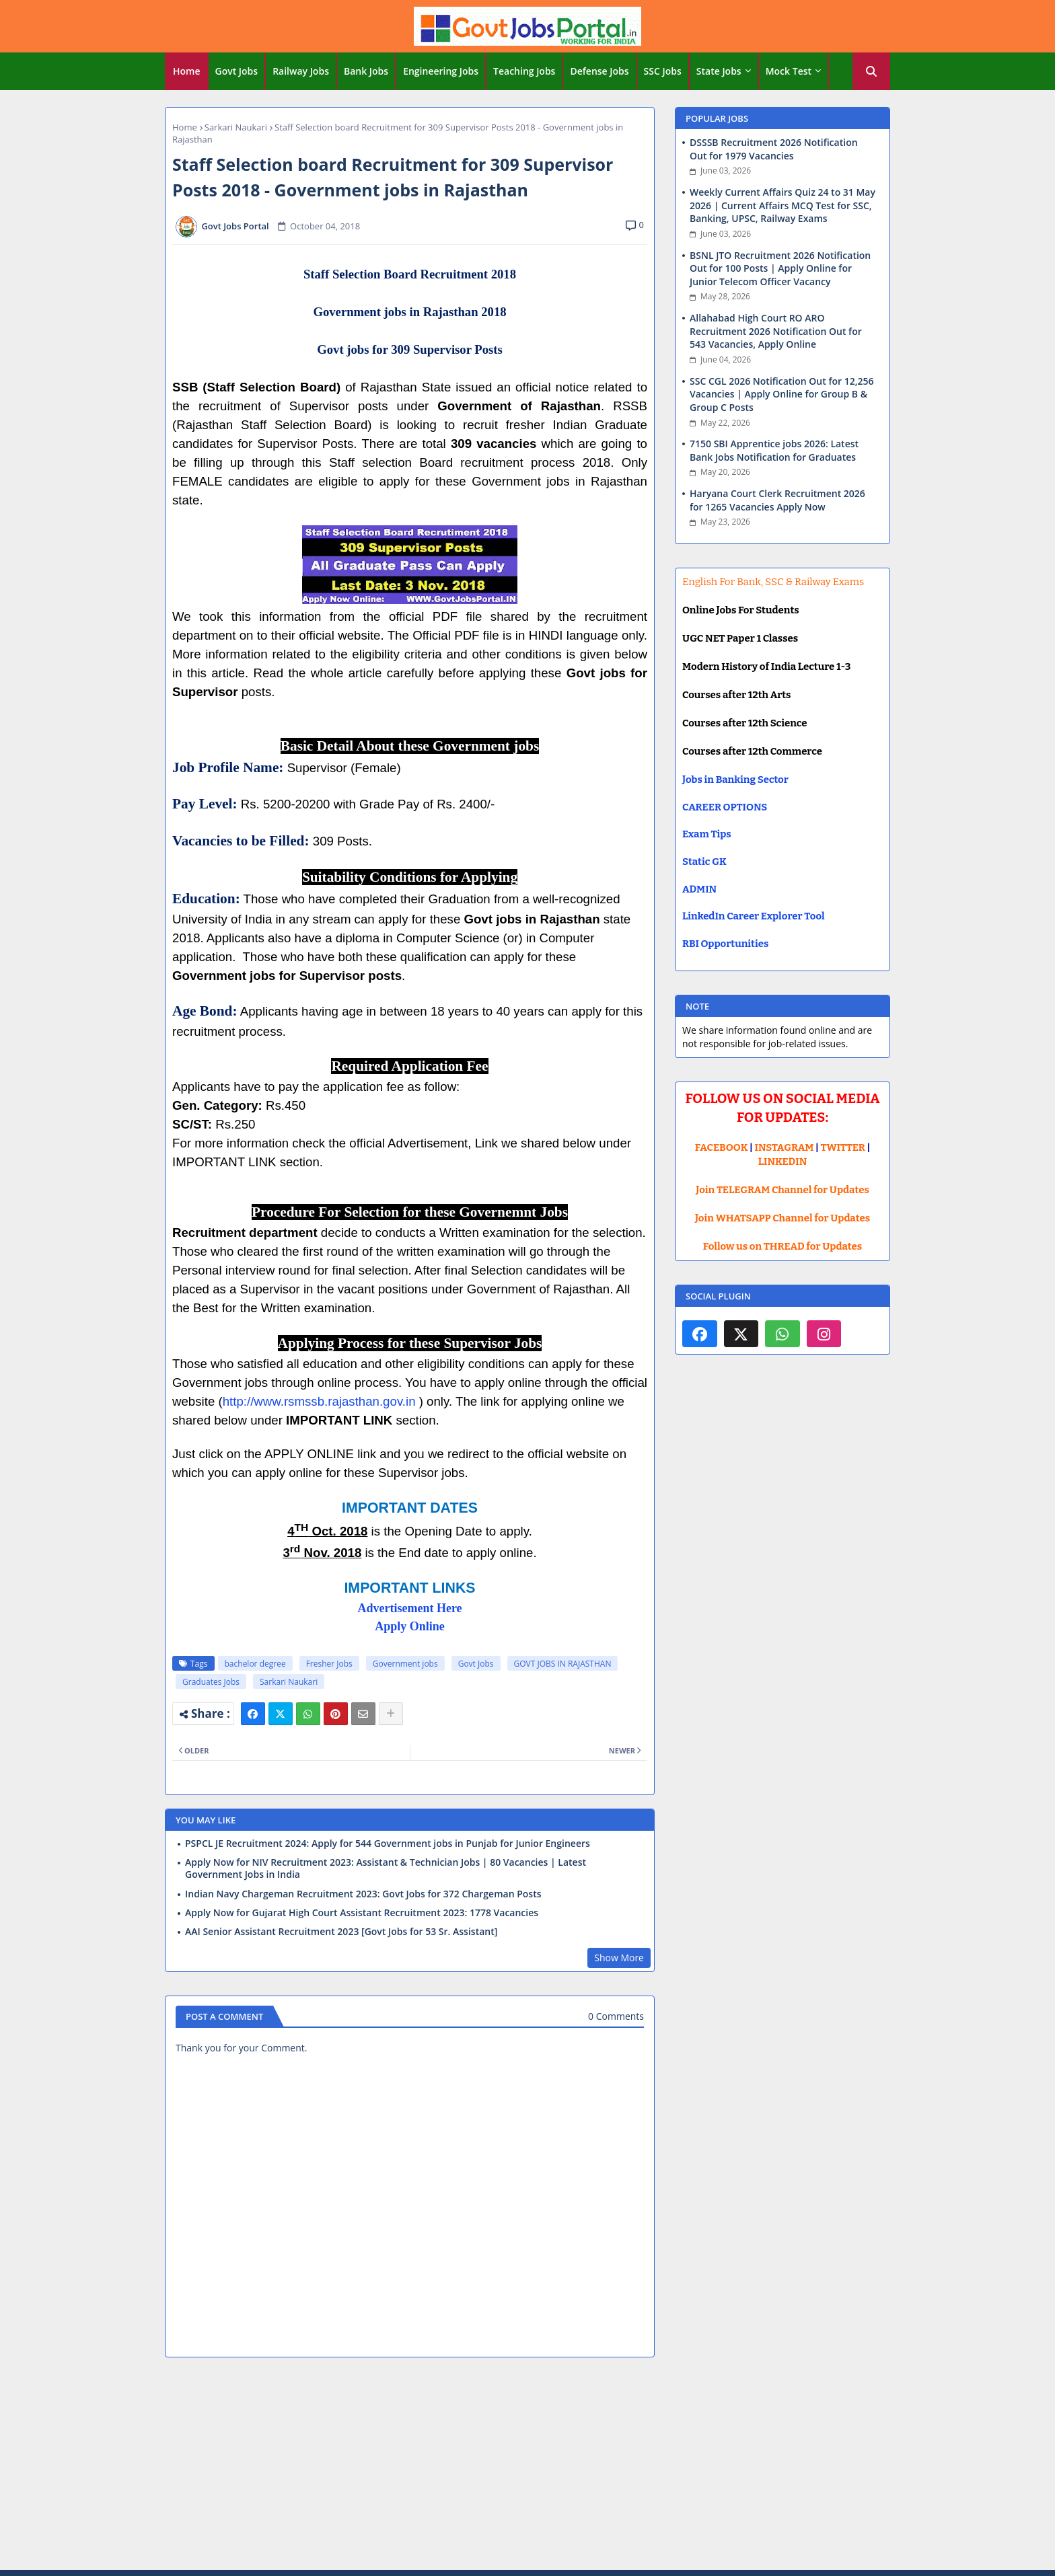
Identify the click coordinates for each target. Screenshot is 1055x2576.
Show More (619, 1957)
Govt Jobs (236, 71)
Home (187, 71)
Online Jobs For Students (740, 610)
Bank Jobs (366, 71)
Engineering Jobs (440, 71)
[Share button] (391, 1713)
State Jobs (718, 71)
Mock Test (788, 71)
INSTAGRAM (784, 1147)
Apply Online (410, 1626)
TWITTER (842, 1147)
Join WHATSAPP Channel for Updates (782, 1218)
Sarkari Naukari (236, 127)
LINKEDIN (782, 1162)
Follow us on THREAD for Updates (782, 1246)
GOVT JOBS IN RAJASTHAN (563, 1663)
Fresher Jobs (329, 1663)
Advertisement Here (409, 1608)
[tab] (187, 71)
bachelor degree (255, 1663)
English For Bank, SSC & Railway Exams (773, 582)
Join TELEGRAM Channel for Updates (782, 1190)
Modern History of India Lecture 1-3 (766, 666)
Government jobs (405, 1663)
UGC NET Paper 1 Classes (740, 638)
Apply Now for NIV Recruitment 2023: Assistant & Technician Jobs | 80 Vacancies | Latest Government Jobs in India (385, 1868)
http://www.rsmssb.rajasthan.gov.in (319, 1401)
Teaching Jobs (524, 71)
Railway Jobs (300, 71)
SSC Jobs (663, 71)
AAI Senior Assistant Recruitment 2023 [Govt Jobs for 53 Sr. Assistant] (341, 1932)
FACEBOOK (721, 1147)
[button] (871, 71)
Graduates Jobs (211, 1682)
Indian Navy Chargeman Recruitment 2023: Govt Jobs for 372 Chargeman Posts (363, 1894)
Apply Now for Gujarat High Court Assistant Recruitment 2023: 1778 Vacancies (361, 1913)
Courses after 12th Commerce (752, 751)
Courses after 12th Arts (736, 695)
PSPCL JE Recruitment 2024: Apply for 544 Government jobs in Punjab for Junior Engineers (387, 1844)
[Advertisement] (527, 2466)
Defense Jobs (599, 71)
